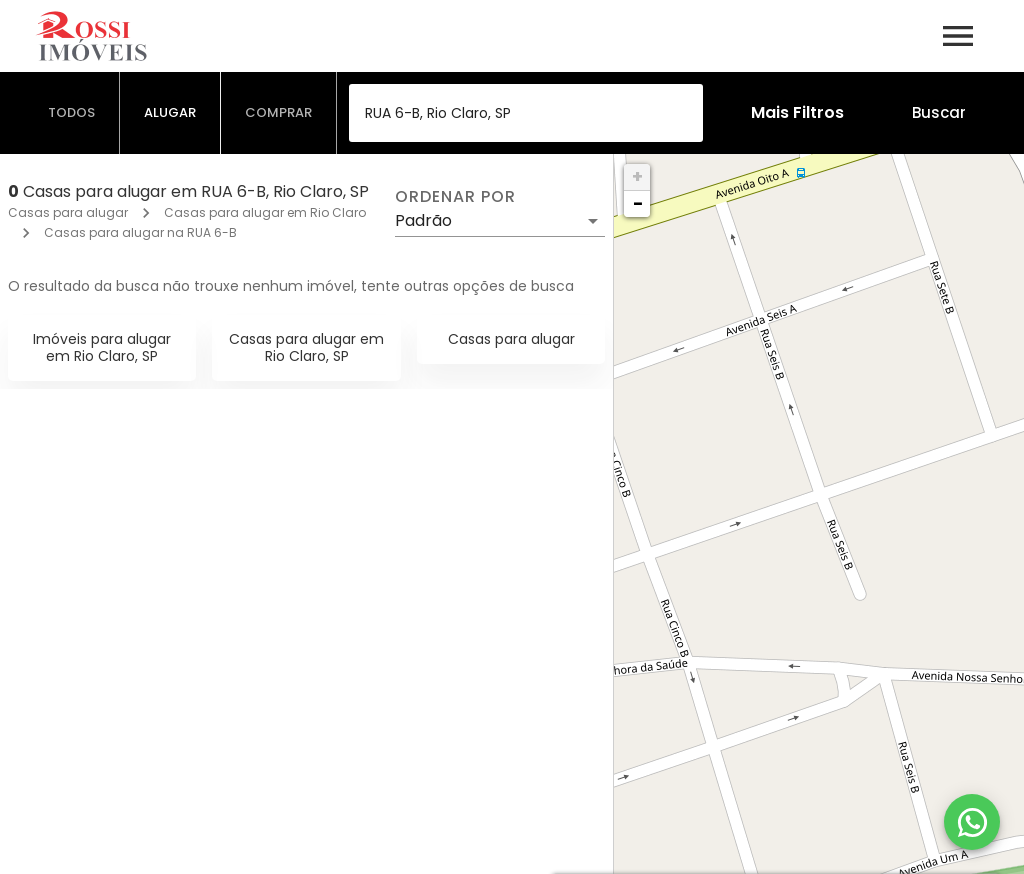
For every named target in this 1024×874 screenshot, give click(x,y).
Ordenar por (455, 197)
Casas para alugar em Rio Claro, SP (306, 347)
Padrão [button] (423, 220)
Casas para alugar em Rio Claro (265, 212)
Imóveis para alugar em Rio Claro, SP (102, 347)
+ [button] (637, 176)
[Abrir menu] (958, 36)
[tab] (72, 113)
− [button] (638, 203)
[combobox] (526, 113)
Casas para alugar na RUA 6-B (140, 232)
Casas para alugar (68, 212)
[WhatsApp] (972, 822)
